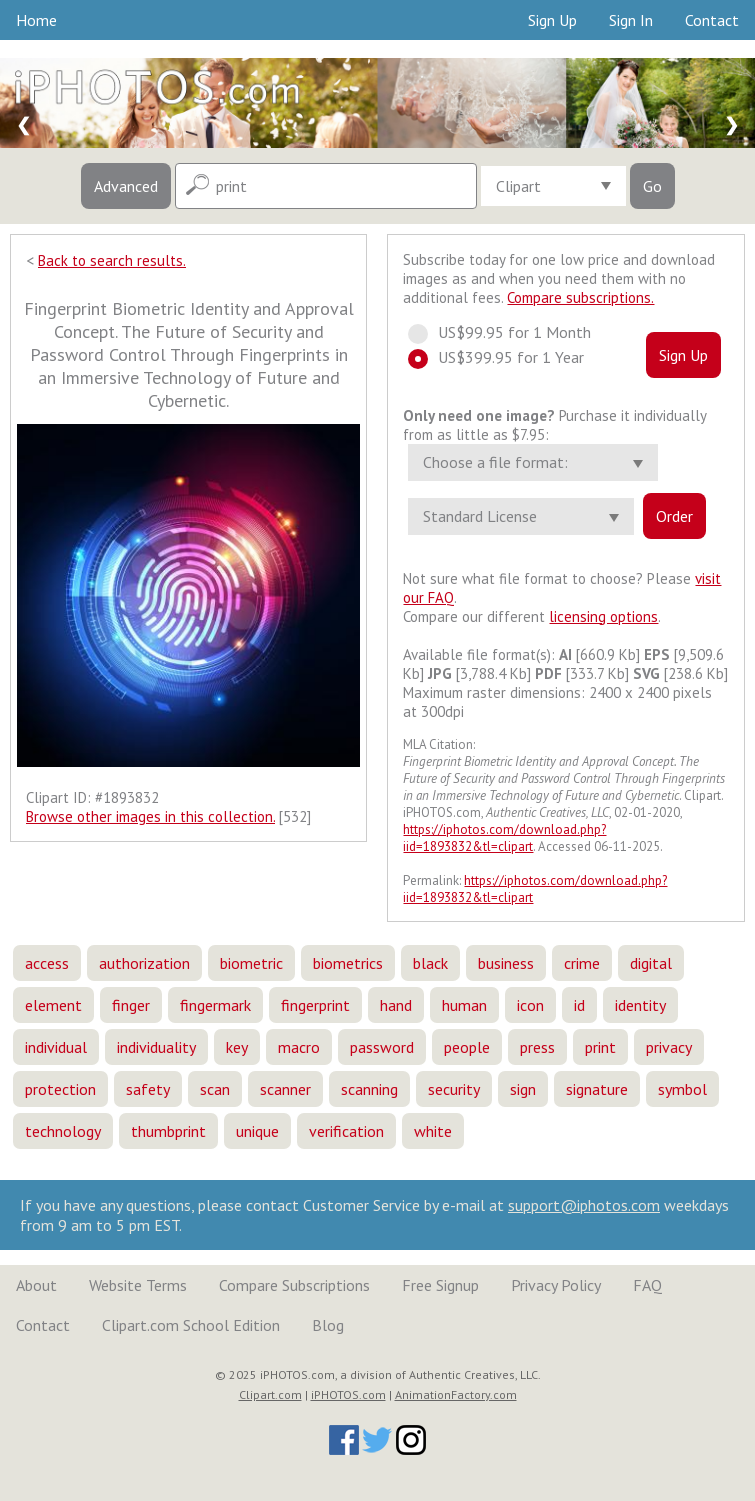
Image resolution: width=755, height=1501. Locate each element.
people (467, 1047)
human (464, 1005)
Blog (328, 1325)
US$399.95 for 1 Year (505, 357)
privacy (669, 1047)
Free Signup (440, 1285)
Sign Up (552, 20)
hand (396, 1005)
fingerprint (315, 1005)
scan (215, 1089)
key (237, 1047)
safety (148, 1089)
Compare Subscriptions (294, 1285)
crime (582, 963)
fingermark (215, 1005)
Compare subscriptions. (580, 297)
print (600, 1047)
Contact (712, 20)
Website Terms (138, 1285)
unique (257, 1131)
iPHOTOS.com (348, 1394)
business (506, 963)
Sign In (631, 20)
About (36, 1285)
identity (640, 1005)
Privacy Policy (556, 1285)
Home (36, 20)
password (382, 1047)
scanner (285, 1089)
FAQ (647, 1285)
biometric (251, 963)
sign (523, 1089)
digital (651, 963)
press (537, 1047)
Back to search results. (112, 260)
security (454, 1089)
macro (299, 1047)
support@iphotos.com (584, 1205)
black (430, 963)
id (579, 1005)
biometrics (348, 963)
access (47, 963)
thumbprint (168, 1131)
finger (131, 1005)
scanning (369, 1089)
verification (346, 1131)
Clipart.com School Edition (191, 1325)
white (433, 1131)
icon (530, 1005)
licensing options (603, 616)
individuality (156, 1047)
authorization (144, 963)
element (53, 1005)
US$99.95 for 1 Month (508, 332)
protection (60, 1089)
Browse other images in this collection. (150, 816)
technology (63, 1131)
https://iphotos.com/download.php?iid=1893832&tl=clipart (504, 838)
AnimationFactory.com (456, 1394)
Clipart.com (270, 1394)
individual (56, 1047)
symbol (682, 1089)
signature (597, 1089)
